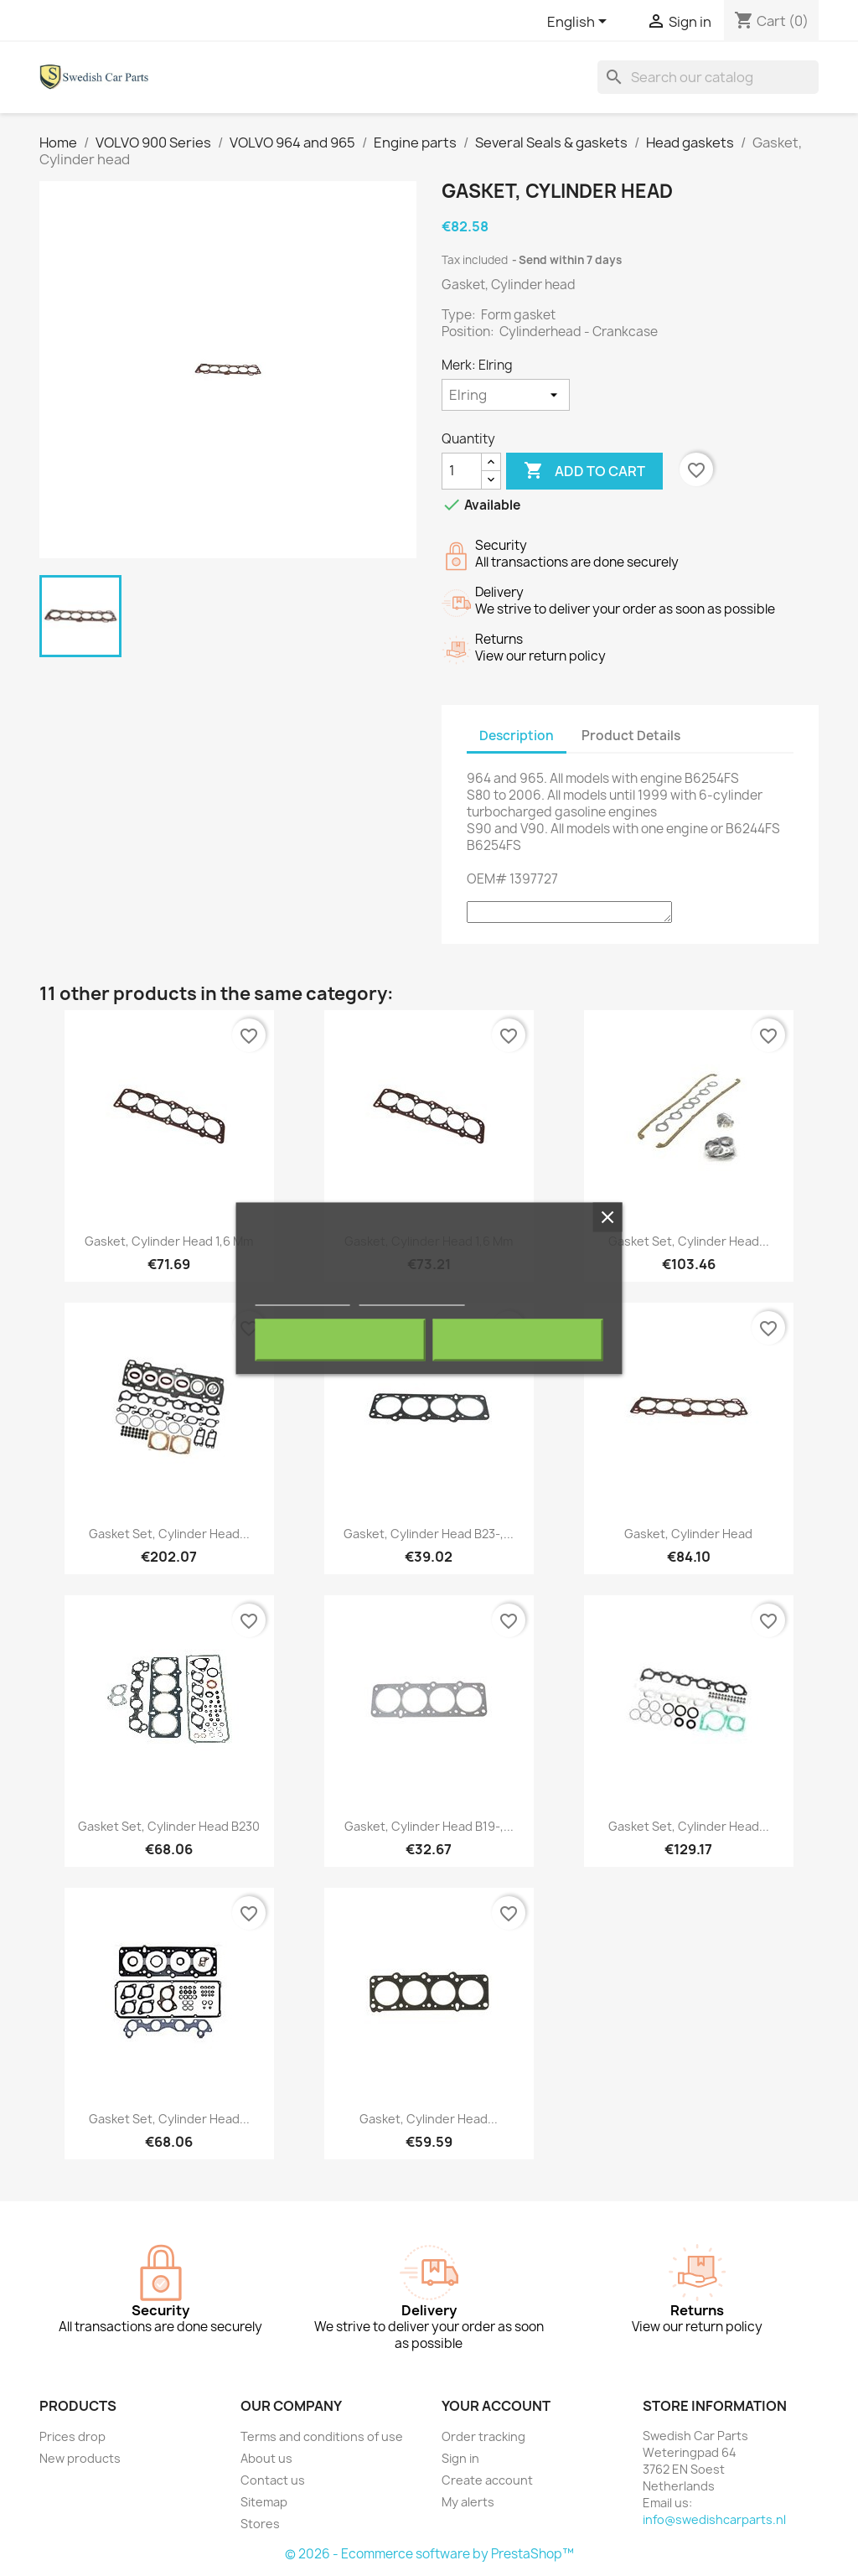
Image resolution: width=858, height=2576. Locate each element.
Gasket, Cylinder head (688, 1534)
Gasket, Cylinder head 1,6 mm (169, 1241)
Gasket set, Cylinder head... (688, 1241)
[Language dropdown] (579, 23)
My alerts (468, 2502)
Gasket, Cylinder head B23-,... (429, 1534)
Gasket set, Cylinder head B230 (169, 1826)
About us (266, 2458)
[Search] (708, 77)
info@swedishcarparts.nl (714, 2519)
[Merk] (506, 395)
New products (80, 2458)
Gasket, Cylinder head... (428, 2119)
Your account (496, 2406)
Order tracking (483, 2436)
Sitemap (263, 2502)
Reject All (340, 1339)
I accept (517, 1339)
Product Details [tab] (630, 735)
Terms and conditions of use (321, 2436)
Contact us (272, 2480)
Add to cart (584, 471)
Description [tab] (516, 735)
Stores (260, 2524)
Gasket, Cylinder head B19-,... (429, 1826)
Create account (487, 2480)
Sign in (460, 2458)
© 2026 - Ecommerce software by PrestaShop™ (429, 2554)
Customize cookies (411, 1297)
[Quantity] (462, 471)
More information (303, 1297)
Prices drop (72, 2436)
